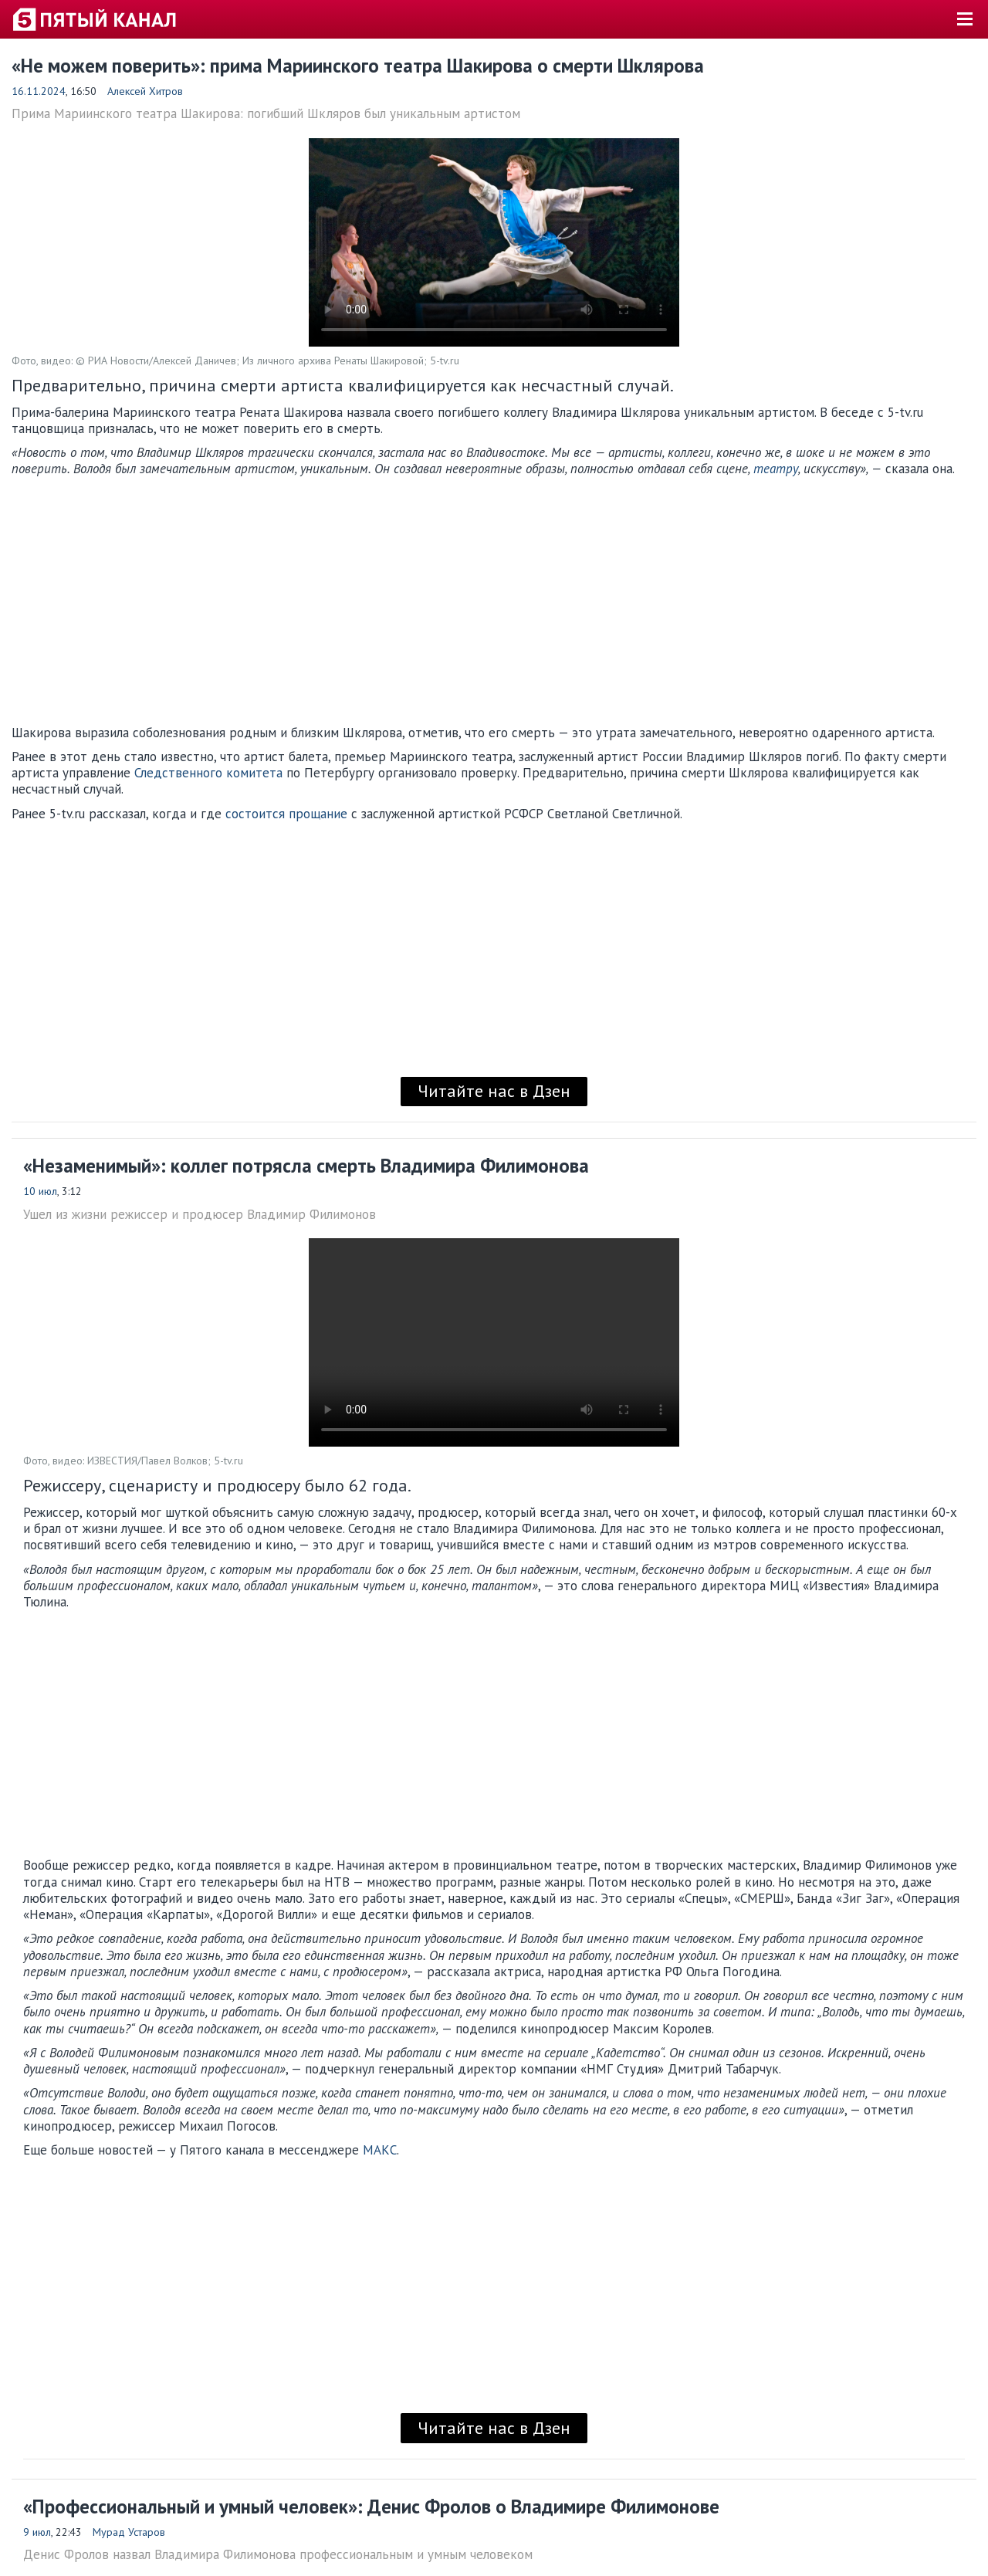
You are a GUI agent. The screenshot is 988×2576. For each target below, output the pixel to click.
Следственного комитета (208, 772)
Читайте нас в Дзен (494, 1091)
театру (775, 468)
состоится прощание (286, 813)
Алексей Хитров (145, 91)
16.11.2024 (39, 91)
